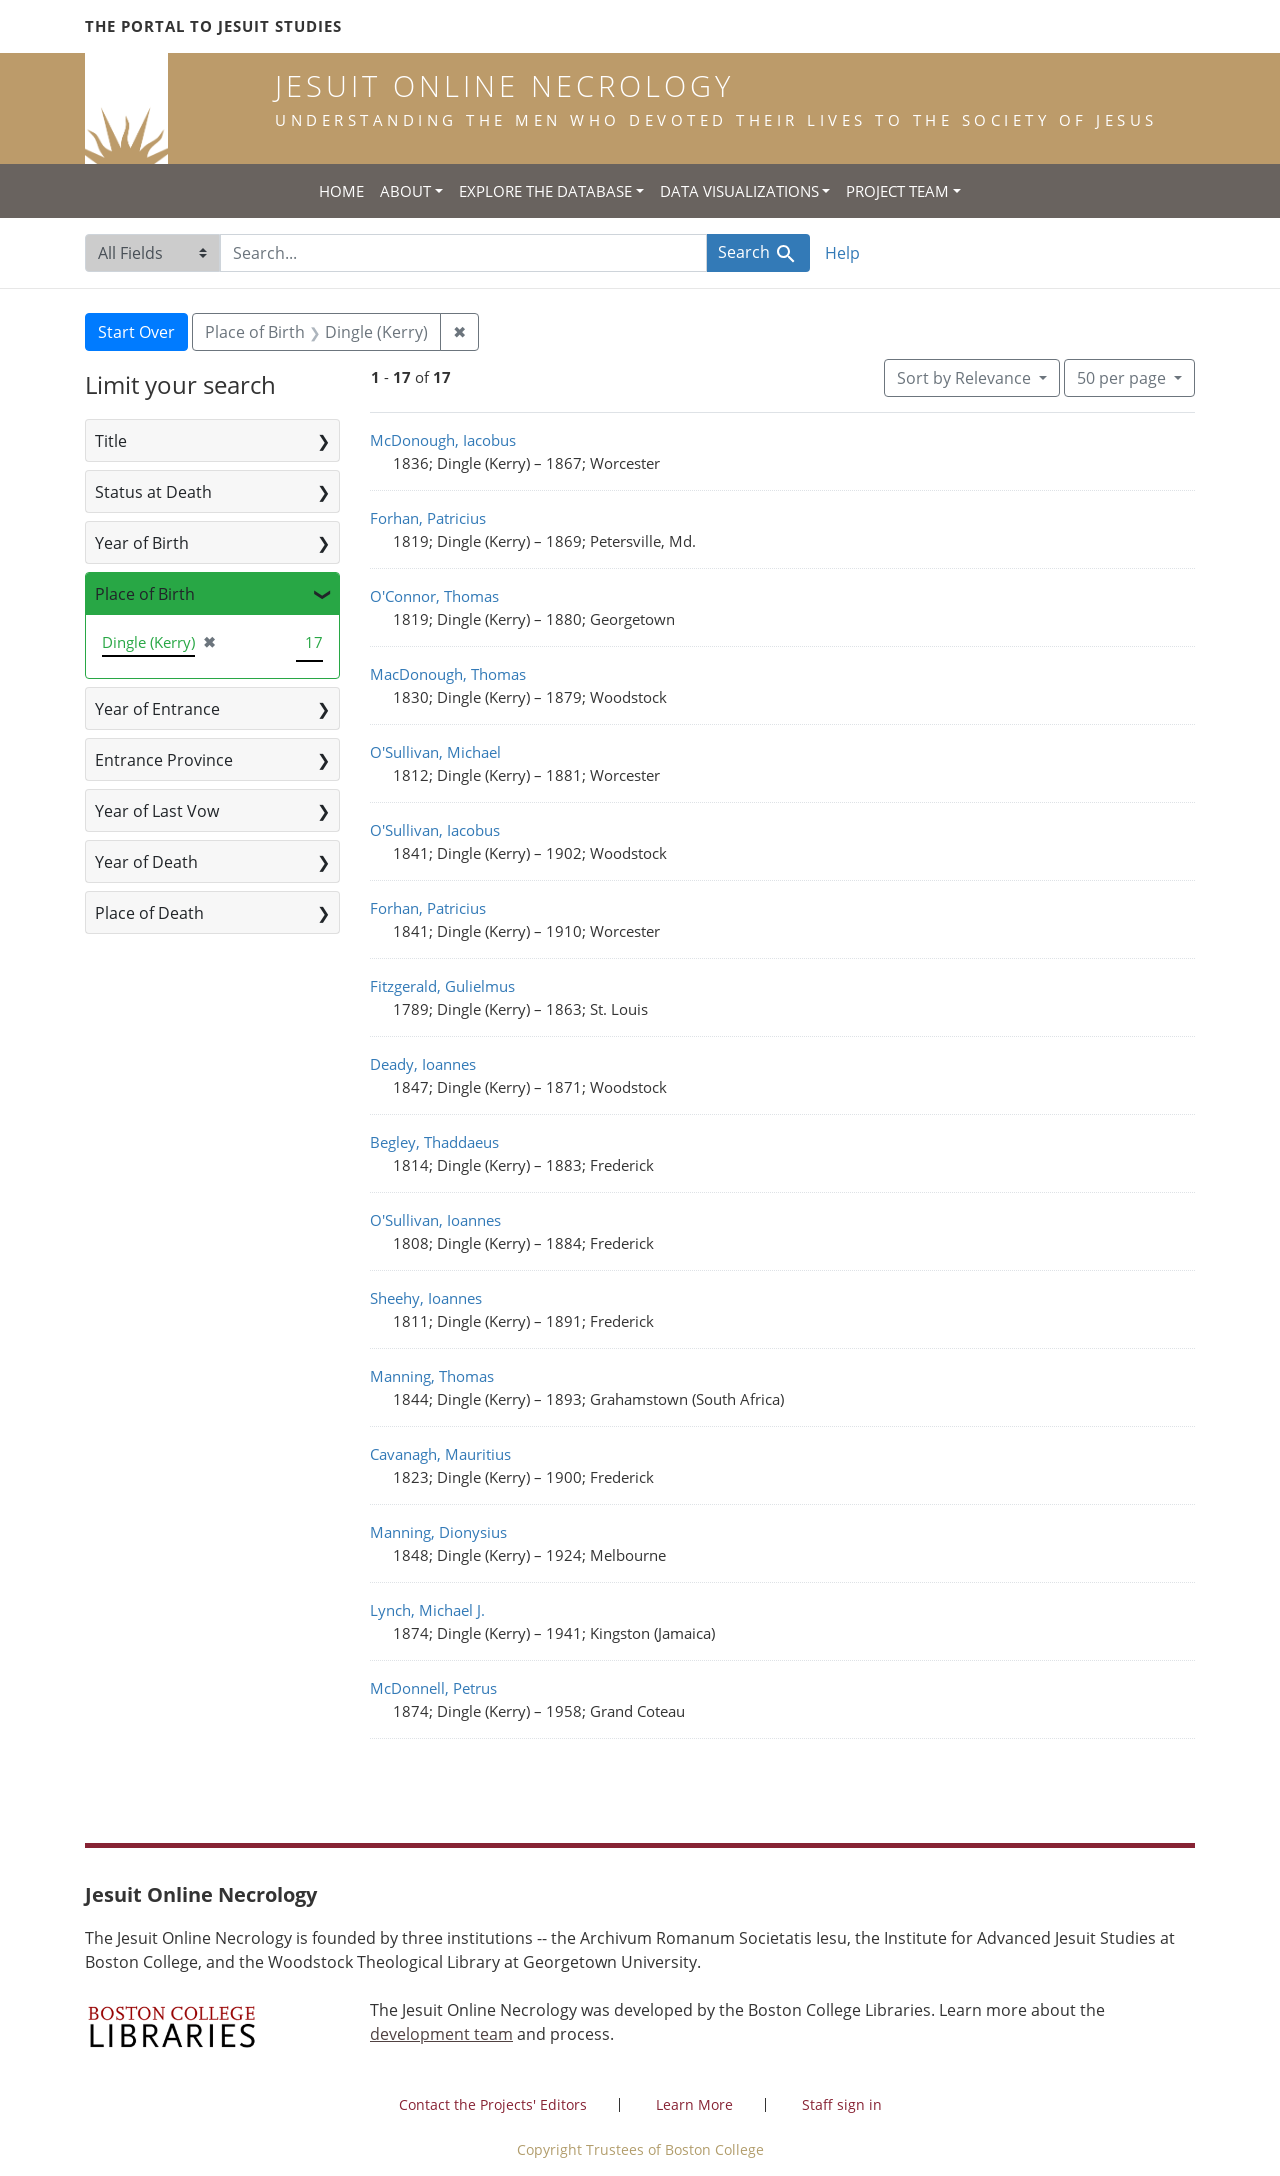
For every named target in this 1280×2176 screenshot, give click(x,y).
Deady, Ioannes (423, 1064)
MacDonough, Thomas (448, 674)
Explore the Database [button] (545, 191)
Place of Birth (145, 594)
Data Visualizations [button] (739, 191)
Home (341, 191)
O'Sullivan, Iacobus (435, 830)
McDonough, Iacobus (443, 440)
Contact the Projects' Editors (493, 2104)
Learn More (694, 2104)
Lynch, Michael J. (427, 1610)
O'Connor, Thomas (434, 596)
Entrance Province (164, 760)
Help (842, 253)
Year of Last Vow (157, 811)
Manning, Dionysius (438, 1532)
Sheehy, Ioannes (426, 1298)
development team (441, 2034)
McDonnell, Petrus (433, 1688)
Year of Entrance (157, 709)
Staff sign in (842, 2104)
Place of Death (149, 913)
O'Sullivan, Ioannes (435, 1220)
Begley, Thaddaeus (434, 1142)
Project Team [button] (897, 191)
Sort (966, 378)
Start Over (136, 332)
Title (111, 441)
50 (1123, 377)
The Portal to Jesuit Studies (213, 26)
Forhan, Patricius (428, 518)
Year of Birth (142, 543)
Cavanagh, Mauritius (440, 1454)
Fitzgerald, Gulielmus (442, 986)
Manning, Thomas (432, 1376)
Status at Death (153, 492)
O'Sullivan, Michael (435, 752)
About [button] (405, 191)
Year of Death (146, 862)
